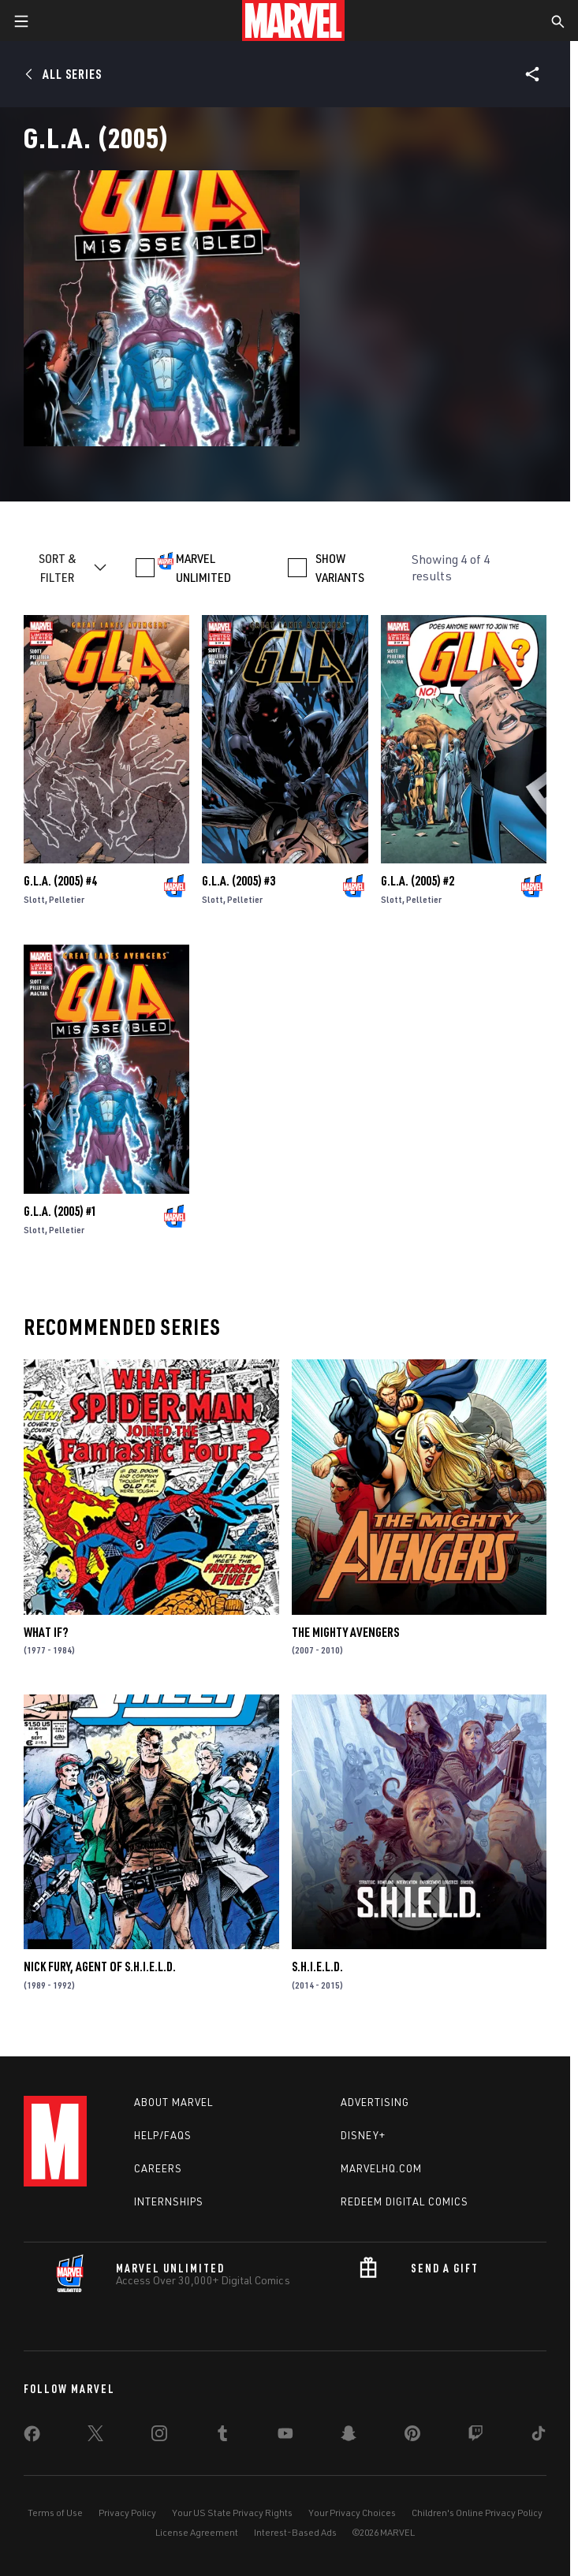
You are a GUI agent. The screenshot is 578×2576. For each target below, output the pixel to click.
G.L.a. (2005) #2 (417, 881)
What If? (46, 1632)
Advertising (375, 2102)
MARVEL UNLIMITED (203, 567)
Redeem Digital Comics (404, 2201)
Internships (168, 2201)
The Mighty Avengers (345, 1632)
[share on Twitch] (475, 2436)
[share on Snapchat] (348, 2436)
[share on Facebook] (32, 2437)
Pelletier (66, 899)
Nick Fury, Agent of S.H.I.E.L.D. (100, 1966)
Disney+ (363, 2135)
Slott (34, 899)
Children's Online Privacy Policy (477, 2512)
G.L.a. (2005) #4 (60, 881)
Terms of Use (55, 2512)
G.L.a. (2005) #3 (238, 881)
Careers (158, 2168)
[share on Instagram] (159, 2436)
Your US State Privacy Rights (232, 2512)
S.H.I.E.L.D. (317, 1966)
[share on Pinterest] (412, 2436)
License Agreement (196, 2532)
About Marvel (173, 2102)
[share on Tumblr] (222, 2436)
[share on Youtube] (285, 2436)
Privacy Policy (127, 2512)
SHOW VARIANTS (339, 567)
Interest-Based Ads (295, 2532)
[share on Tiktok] (538, 2436)
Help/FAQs (163, 2135)
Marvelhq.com (381, 2168)
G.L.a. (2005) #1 (60, 1211)
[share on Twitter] (95, 2436)
